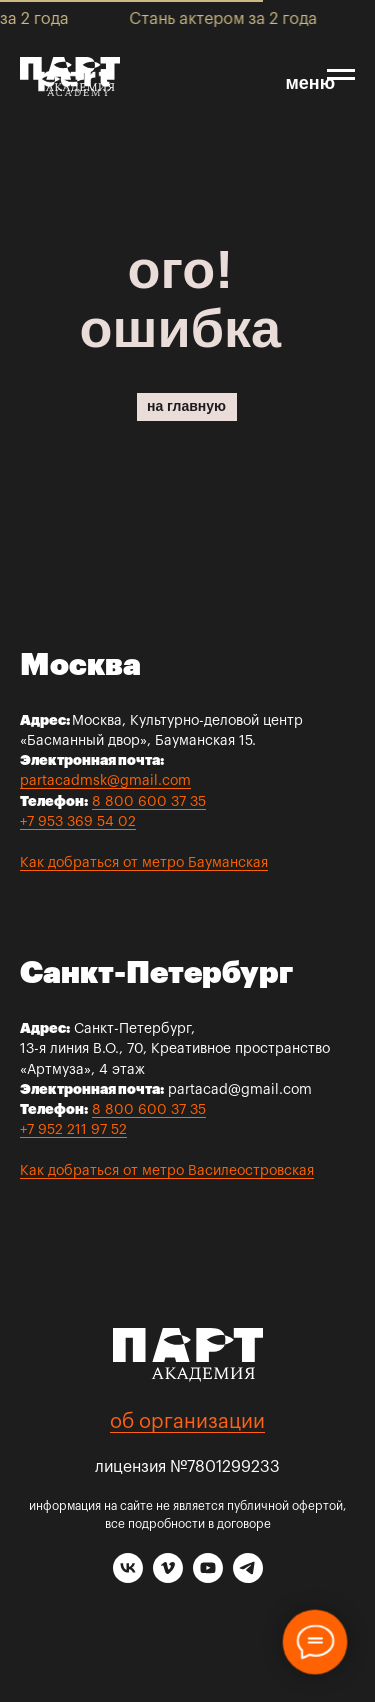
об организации (187, 1422)
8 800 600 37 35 (149, 802)
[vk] (128, 1577)
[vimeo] (168, 1577)
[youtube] (208, 1577)
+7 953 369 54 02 (78, 822)
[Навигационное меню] (341, 75)
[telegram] (248, 1577)
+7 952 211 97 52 (73, 1130)
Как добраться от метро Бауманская (144, 863)
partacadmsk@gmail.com (105, 781)
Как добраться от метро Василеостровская (167, 1171)
